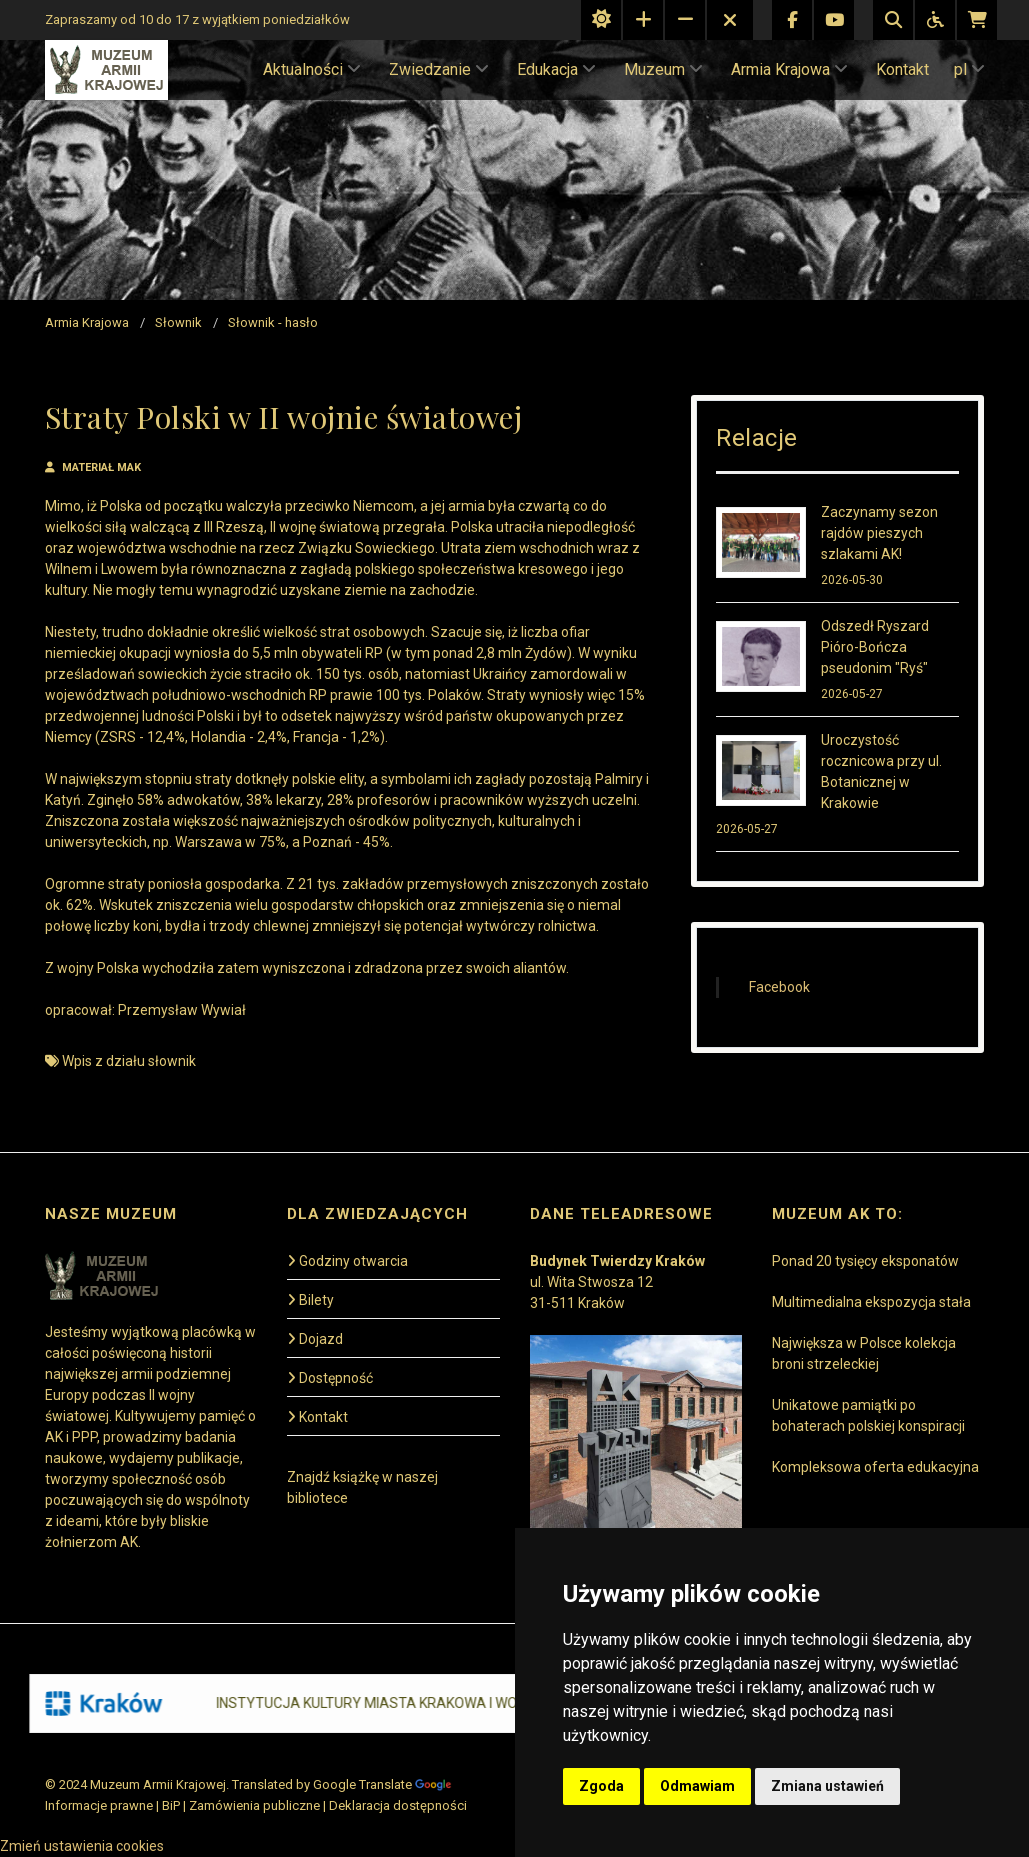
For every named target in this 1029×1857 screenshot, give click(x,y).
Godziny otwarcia (347, 1261)
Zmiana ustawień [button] (827, 1786)
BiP (171, 1805)
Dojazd (315, 1339)
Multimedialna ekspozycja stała (871, 1302)
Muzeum (663, 69)
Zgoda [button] (601, 1786)
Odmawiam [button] (697, 1786)
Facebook (779, 987)
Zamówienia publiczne (254, 1805)
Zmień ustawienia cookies (82, 1846)
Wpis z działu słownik (129, 1061)
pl (969, 69)
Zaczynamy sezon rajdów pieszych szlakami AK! (879, 533)
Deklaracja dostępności (398, 1805)
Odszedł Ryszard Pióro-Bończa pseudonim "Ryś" (875, 647)
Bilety (310, 1300)
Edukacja (556, 69)
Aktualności (312, 69)
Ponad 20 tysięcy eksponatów (865, 1261)
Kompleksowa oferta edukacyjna (875, 1467)
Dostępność (330, 1378)
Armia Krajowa (789, 69)
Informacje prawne (99, 1805)
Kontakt (902, 69)
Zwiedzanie (439, 69)
